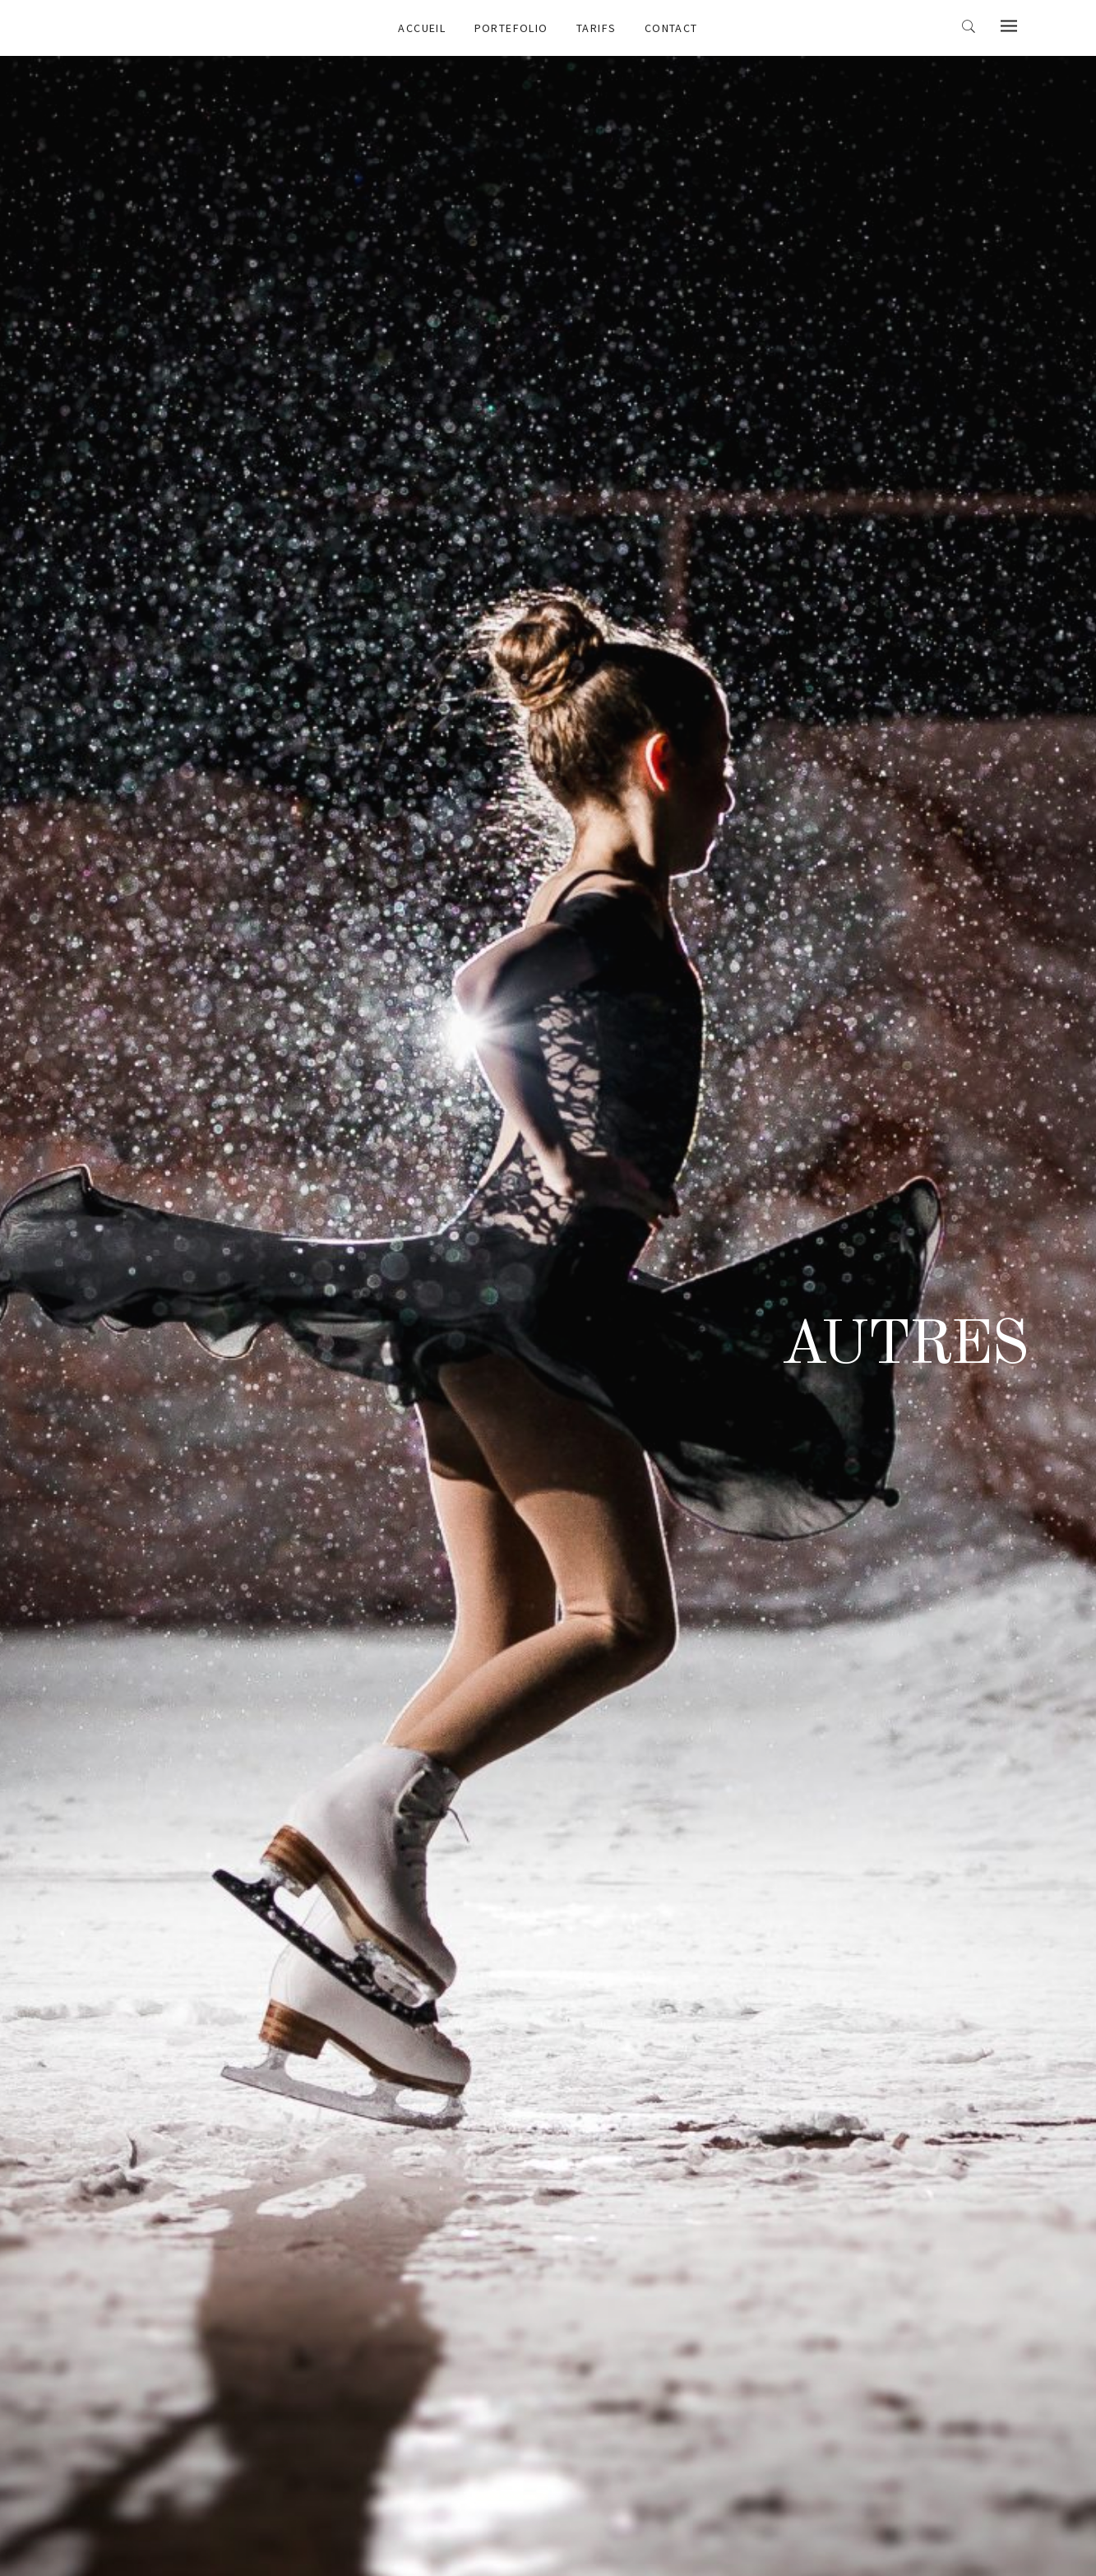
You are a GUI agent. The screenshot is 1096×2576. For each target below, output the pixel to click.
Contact (671, 28)
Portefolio (511, 28)
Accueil (422, 28)
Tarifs (596, 28)
